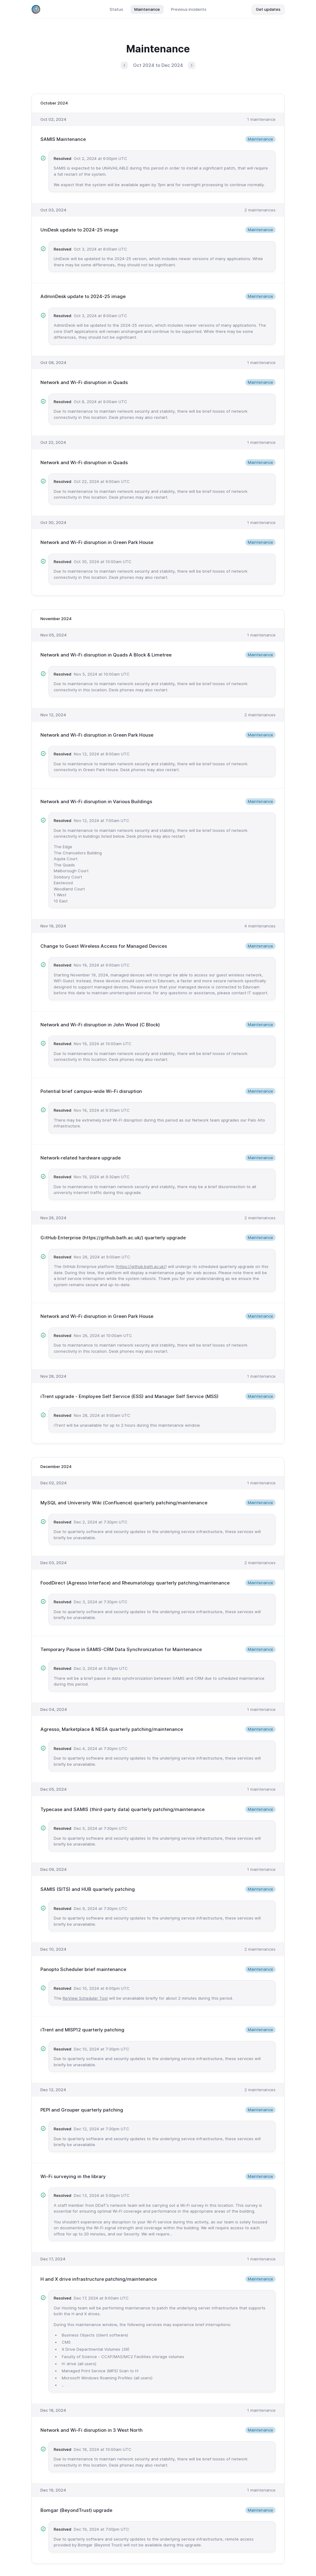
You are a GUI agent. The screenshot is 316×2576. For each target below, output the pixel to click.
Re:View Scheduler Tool (85, 1998)
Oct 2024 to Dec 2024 (158, 65)
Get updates (268, 9)
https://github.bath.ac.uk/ (141, 1266)
